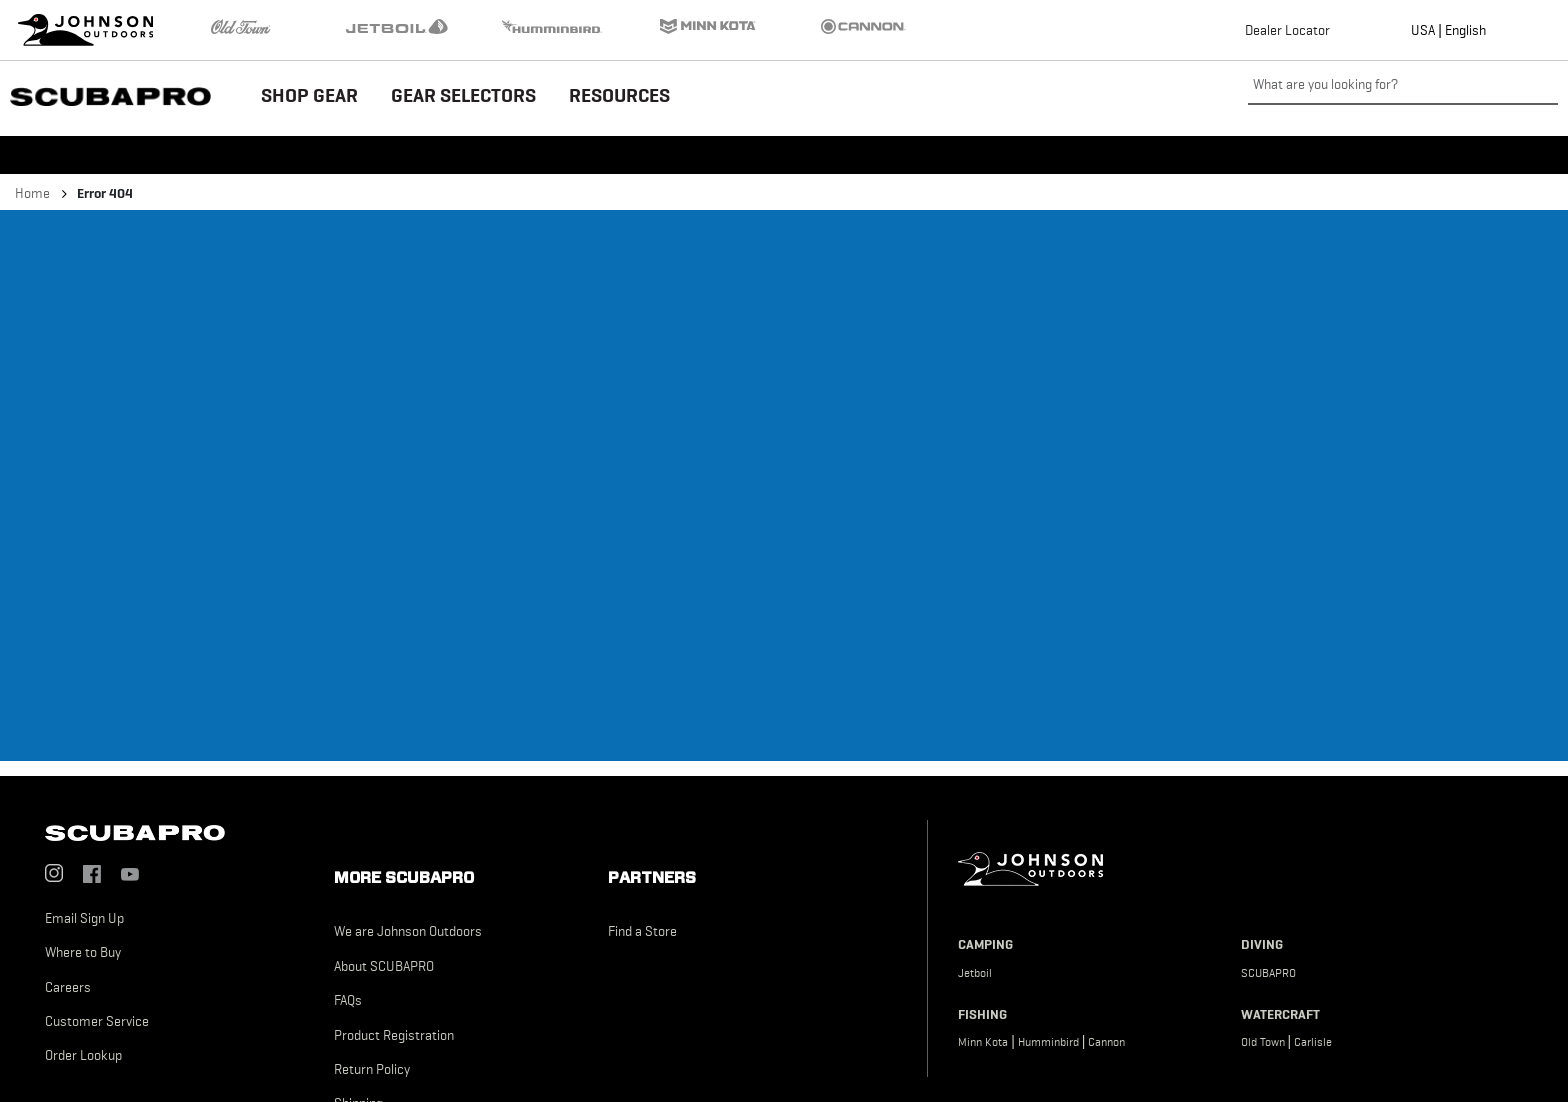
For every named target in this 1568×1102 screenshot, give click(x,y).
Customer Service (97, 1021)
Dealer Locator (1287, 30)
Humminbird (1048, 1042)
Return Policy (372, 1069)
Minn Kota (983, 1042)
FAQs (348, 1000)
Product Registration (394, 1035)
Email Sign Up (84, 918)
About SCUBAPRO (384, 966)
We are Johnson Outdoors (408, 931)
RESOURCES (619, 95)
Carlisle (1313, 1042)
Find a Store (642, 931)
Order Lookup (83, 1055)
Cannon (1106, 1042)
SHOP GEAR (309, 95)
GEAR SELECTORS (463, 95)
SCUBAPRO (1268, 973)
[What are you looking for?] (1403, 85)
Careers (68, 987)
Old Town (1263, 1042)
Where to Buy (83, 952)
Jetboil (975, 973)
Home (32, 193)
